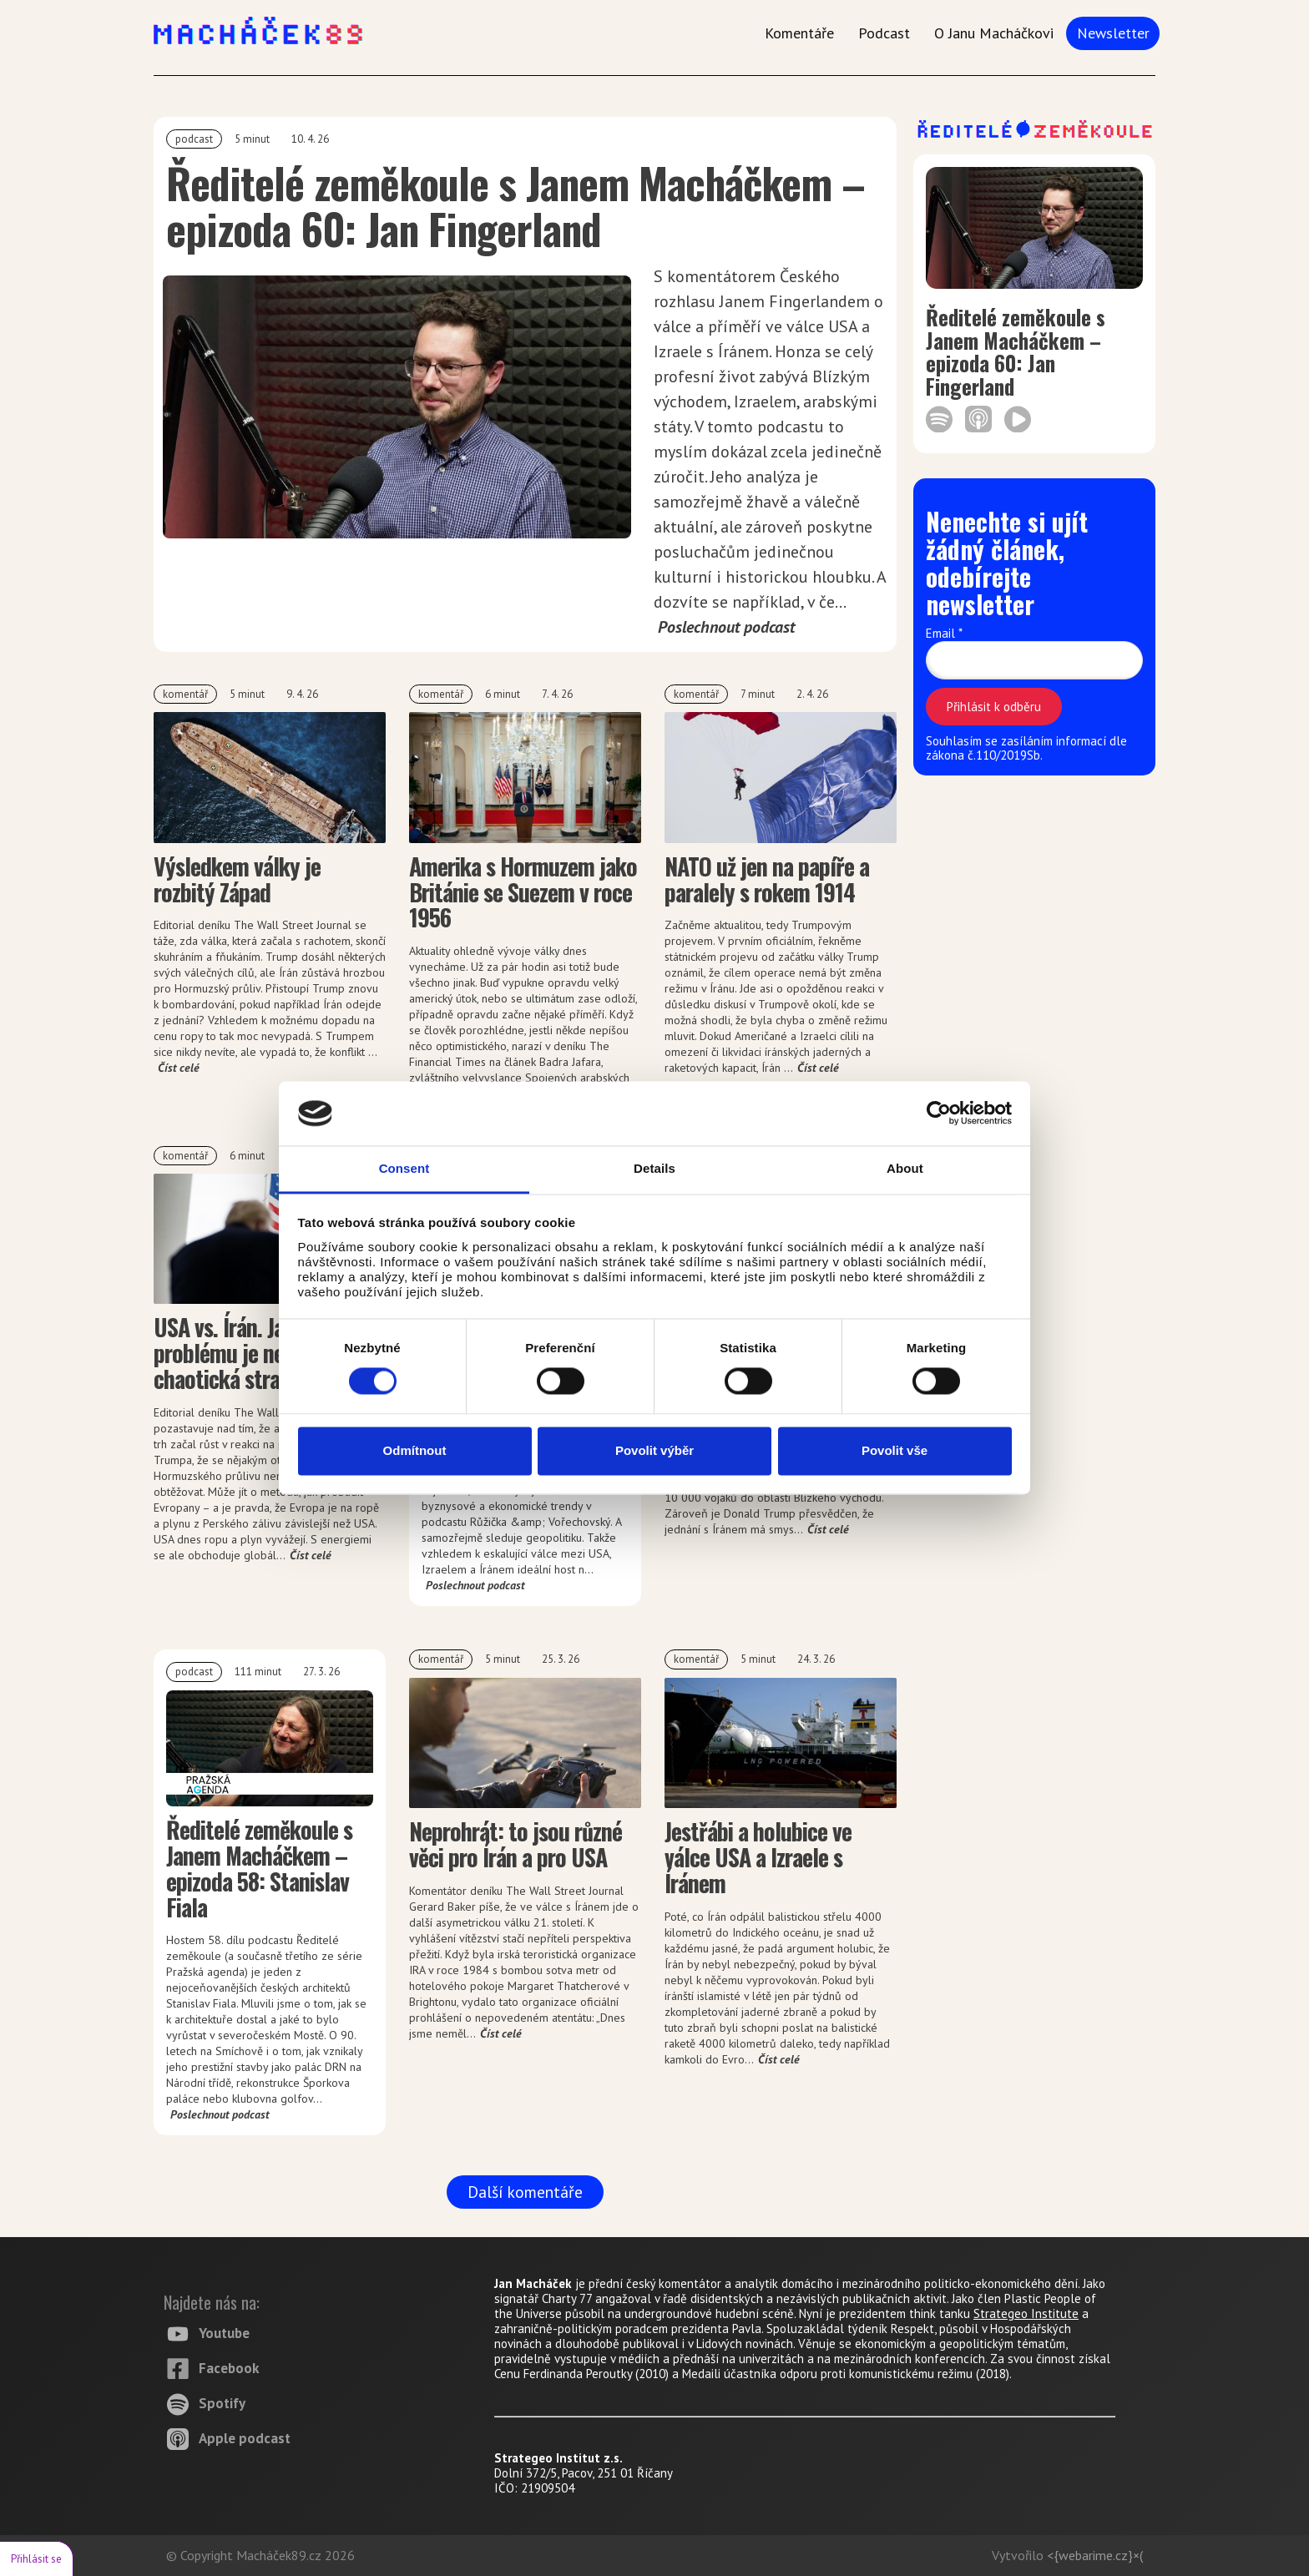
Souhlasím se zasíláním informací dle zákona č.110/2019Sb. (1026, 748)
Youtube (224, 2333)
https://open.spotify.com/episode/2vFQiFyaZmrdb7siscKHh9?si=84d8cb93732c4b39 (939, 419)
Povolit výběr (654, 1450)
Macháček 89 (0, 0)
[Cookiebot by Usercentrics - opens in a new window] (939, 1113)
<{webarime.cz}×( (1095, 2555)
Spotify (222, 2403)
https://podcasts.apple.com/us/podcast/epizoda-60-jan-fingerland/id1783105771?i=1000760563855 (978, 419)
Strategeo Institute (1026, 2313)
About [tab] (905, 1168)
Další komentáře (525, 2191)
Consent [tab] (404, 1168)
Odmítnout (415, 1450)
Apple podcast (245, 2438)
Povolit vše (894, 1450)
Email (944, 633)
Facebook (229, 2368)
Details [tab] (654, 1168)
